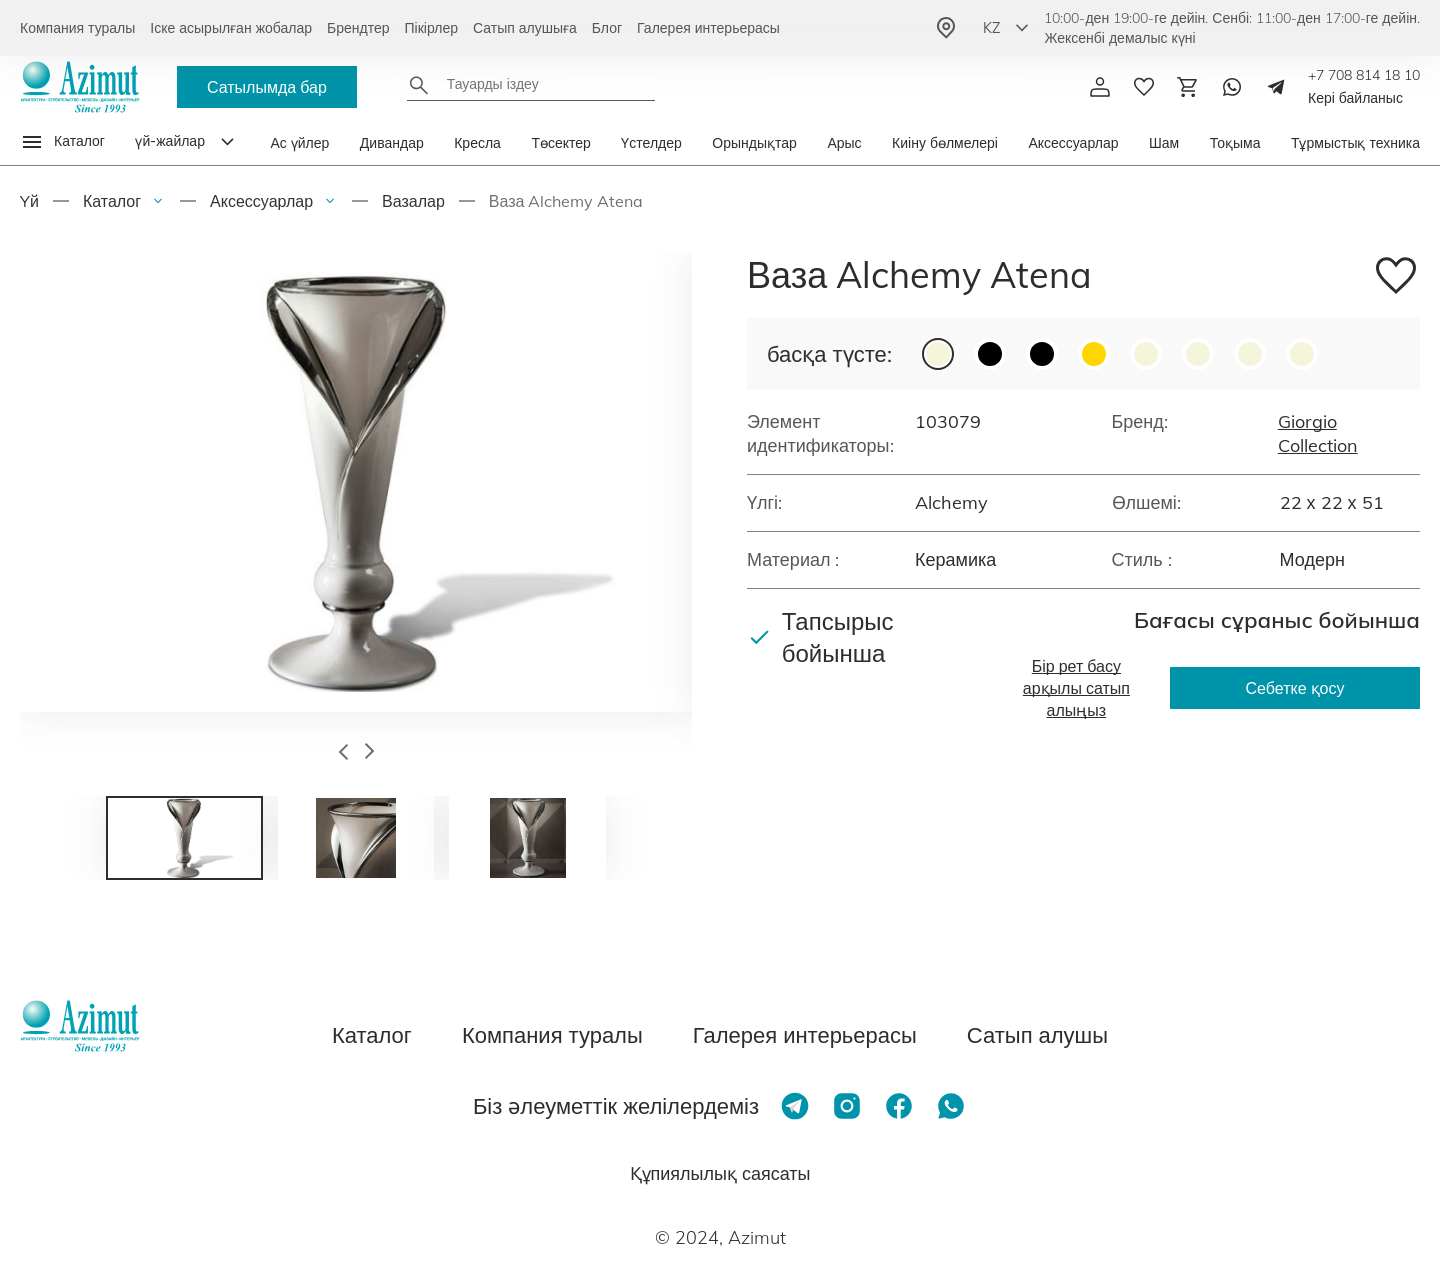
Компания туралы (77, 28)
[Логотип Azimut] (80, 87)
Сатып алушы (1037, 1035)
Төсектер (560, 143)
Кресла (477, 143)
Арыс (844, 143)
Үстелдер (651, 143)
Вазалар (413, 201)
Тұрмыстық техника (1355, 143)
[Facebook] (899, 1106)
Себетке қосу (1295, 688)
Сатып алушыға (525, 28)
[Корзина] (1188, 87)
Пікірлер (431, 28)
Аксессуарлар (1073, 143)
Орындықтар (754, 143)
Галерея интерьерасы (708, 28)
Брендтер (358, 28)
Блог (607, 28)
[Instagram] (847, 1106)
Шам (1164, 143)
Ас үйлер (299, 143)
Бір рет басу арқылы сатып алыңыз (1076, 688)
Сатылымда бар (267, 87)
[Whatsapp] (1232, 87)
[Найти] (419, 85)
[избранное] (1144, 87)
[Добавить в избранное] (1396, 278)
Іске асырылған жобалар (231, 28)
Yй (29, 201)
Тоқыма (1235, 143)
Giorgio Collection (1318, 433)
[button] (343, 754)
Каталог (112, 201)
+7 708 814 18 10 (1364, 75)
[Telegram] (1276, 87)
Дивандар (392, 143)
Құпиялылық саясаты (720, 1173)
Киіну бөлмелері (945, 143)
